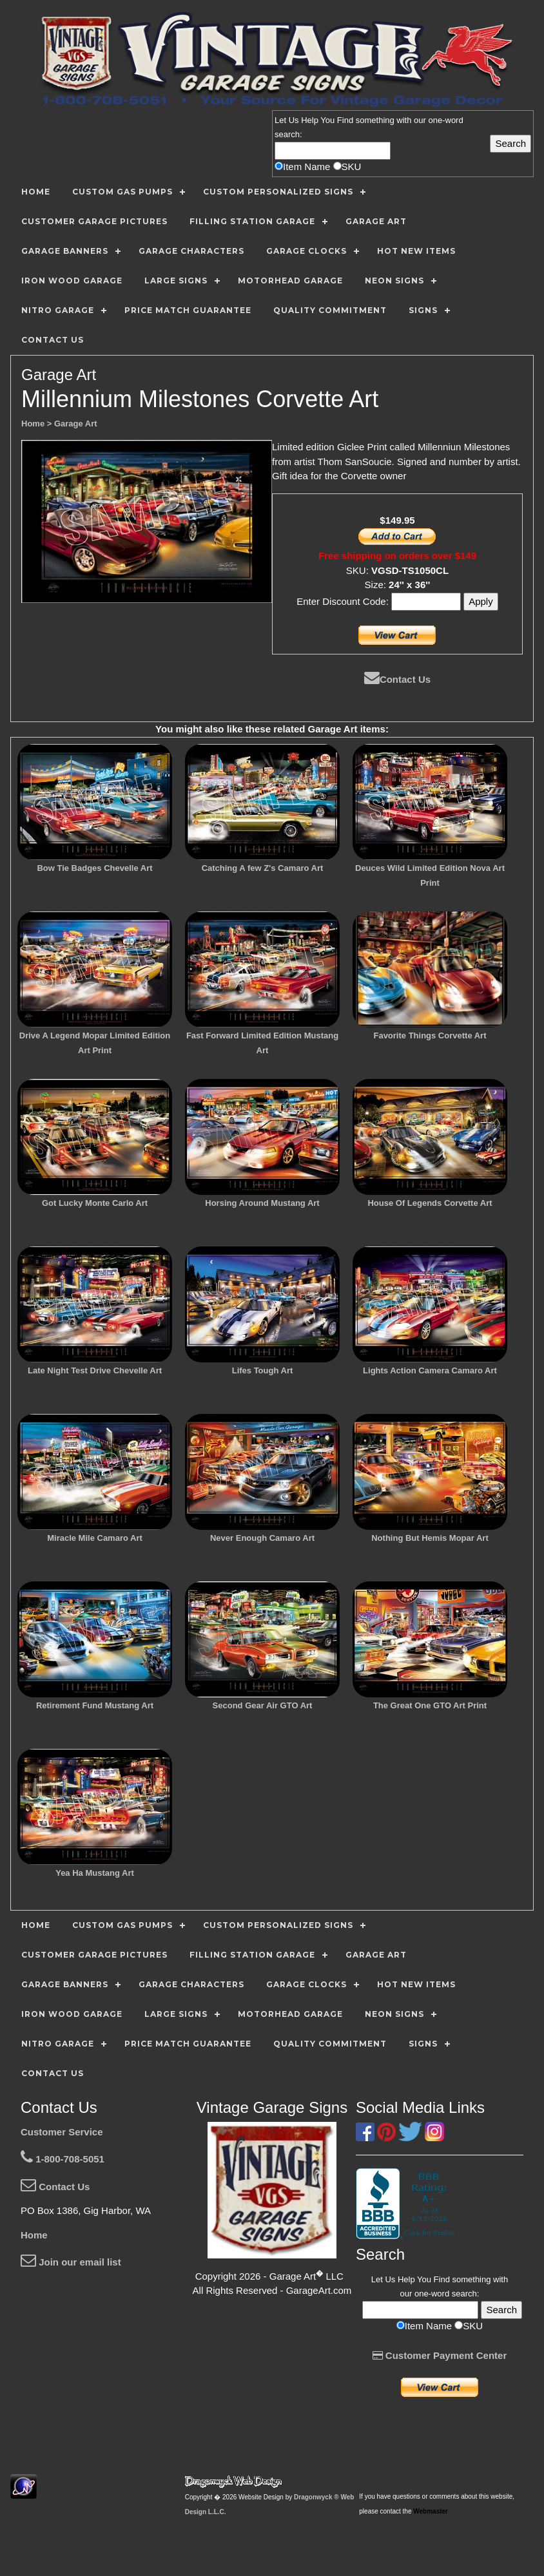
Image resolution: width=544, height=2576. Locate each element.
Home (34, 2234)
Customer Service (62, 2131)
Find (345, 120)
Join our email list (71, 2261)
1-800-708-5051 (62, 2158)
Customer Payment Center (440, 2355)
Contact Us (397, 679)
